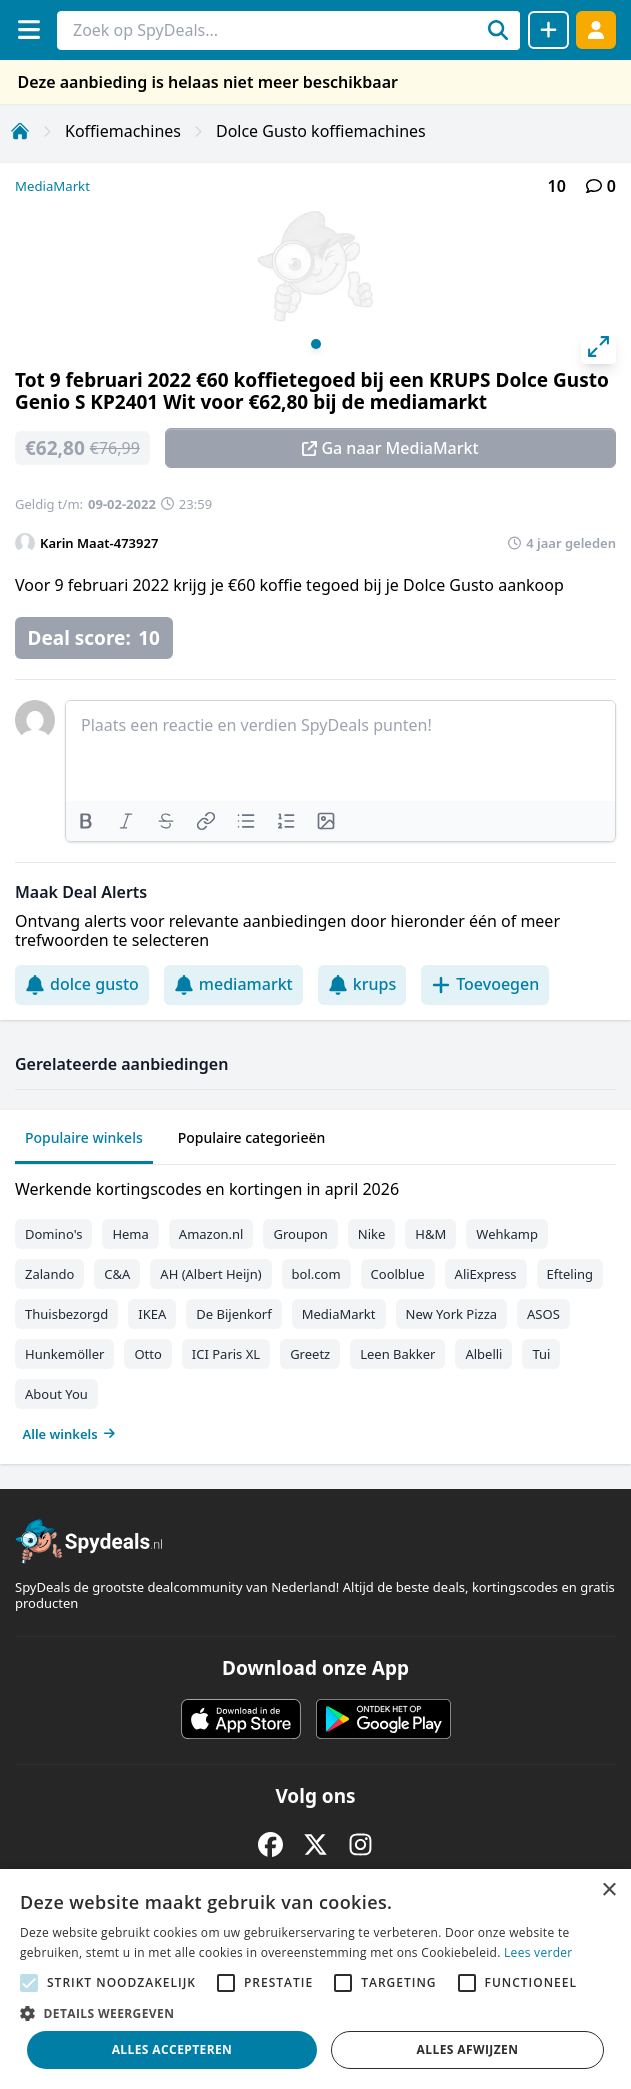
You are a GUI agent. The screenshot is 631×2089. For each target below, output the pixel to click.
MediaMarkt (52, 186)
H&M (430, 1234)
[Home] (20, 131)
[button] (315, 2013)
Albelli (483, 1354)
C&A (117, 1274)
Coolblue (398, 1274)
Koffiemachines (123, 131)
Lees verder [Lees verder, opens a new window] (538, 1952)
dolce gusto (82, 984)
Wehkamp (507, 1234)
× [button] (608, 1890)
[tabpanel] (315, 1307)
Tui (541, 1354)
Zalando (49, 1274)
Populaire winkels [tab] (84, 1137)
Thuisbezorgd (66, 1314)
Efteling (570, 1274)
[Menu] (28, 29)
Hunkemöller (64, 1354)
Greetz (310, 1354)
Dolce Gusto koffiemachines (321, 131)
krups (362, 984)
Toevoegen (485, 984)
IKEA (152, 1314)
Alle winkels (69, 1434)
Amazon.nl (211, 1234)
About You (56, 1394)
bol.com (316, 1274)
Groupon (300, 1234)
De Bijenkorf (233, 1314)
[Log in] (596, 29)
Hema (130, 1234)
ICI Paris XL (226, 1354)
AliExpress (486, 1274)
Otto (147, 1354)
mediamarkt (233, 984)
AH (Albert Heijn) (210, 1274)
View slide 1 (316, 344)
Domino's (53, 1234)
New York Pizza (452, 1314)
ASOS (543, 1314)
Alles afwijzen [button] (468, 2049)
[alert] (315, 1979)
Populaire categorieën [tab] (252, 1137)
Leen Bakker (397, 1354)
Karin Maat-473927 (99, 543)
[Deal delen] (548, 30)
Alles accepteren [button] (172, 2049)
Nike (372, 1234)
